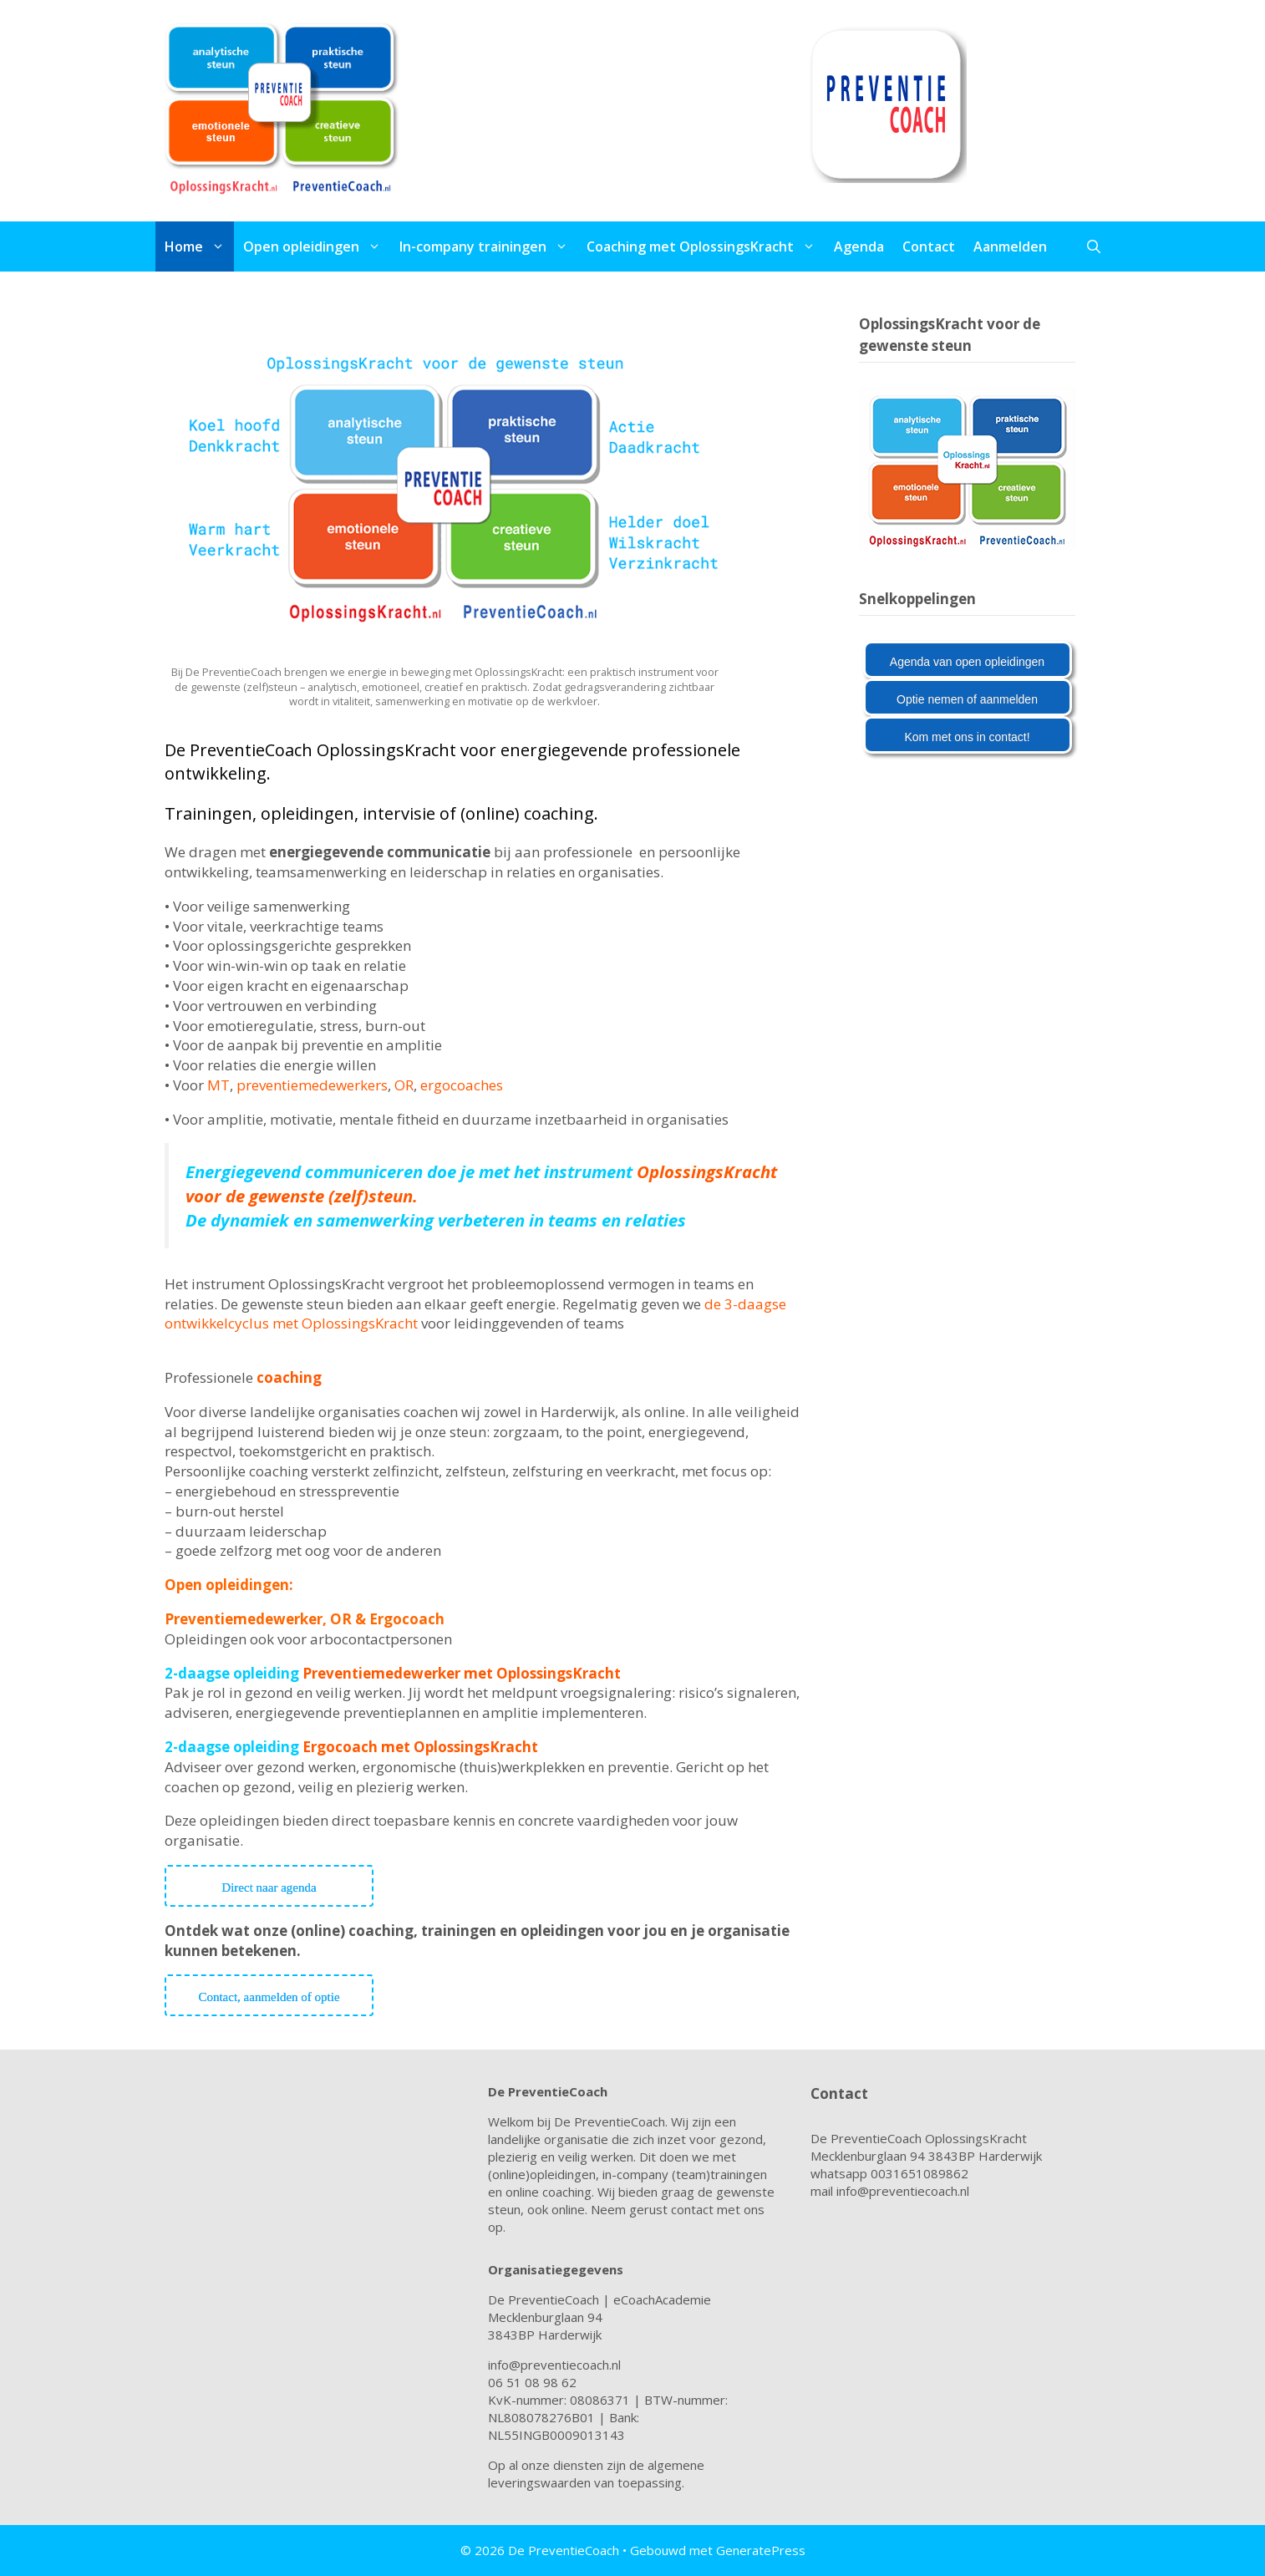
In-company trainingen (488, 246)
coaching (289, 1377)
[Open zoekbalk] (1094, 246)
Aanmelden (1010, 246)
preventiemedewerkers (312, 1085)
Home (199, 246)
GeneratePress (760, 2550)
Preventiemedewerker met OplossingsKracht (461, 1673)
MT (218, 1085)
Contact (928, 246)
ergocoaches (466, 1085)
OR (404, 1085)
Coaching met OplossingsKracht (706, 246)
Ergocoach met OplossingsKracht (420, 1746)
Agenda (859, 246)
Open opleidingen (316, 246)
